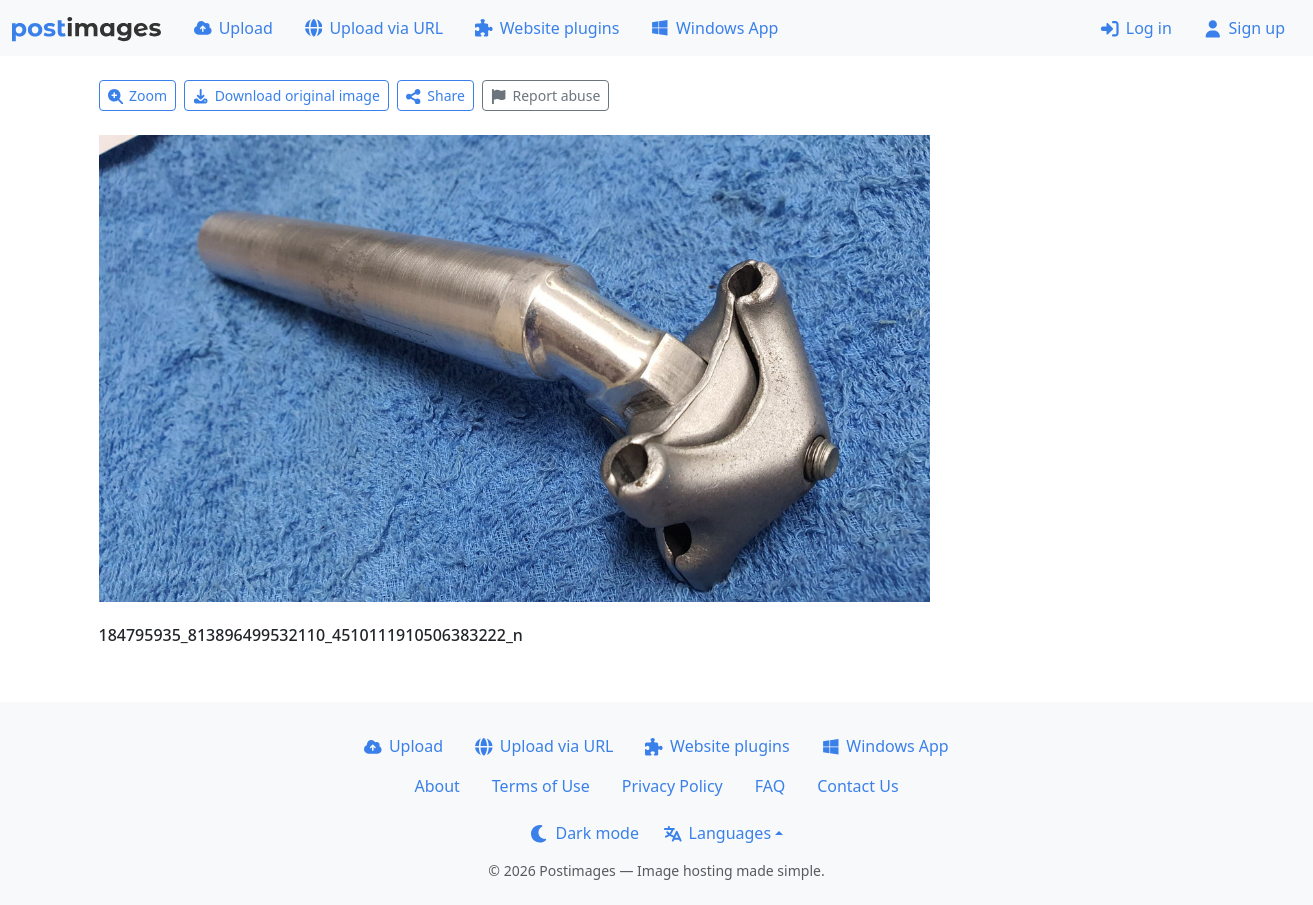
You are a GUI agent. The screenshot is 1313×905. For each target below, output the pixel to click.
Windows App (714, 28)
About (436, 786)
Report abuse (545, 95)
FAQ (770, 786)
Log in (1136, 28)
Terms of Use (541, 786)
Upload (233, 28)
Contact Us (857, 786)
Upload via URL (374, 28)
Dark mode (585, 833)
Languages (717, 833)
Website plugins (547, 28)
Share (435, 95)
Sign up (1244, 28)
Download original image (286, 95)
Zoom (138, 95)
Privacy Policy (672, 786)
